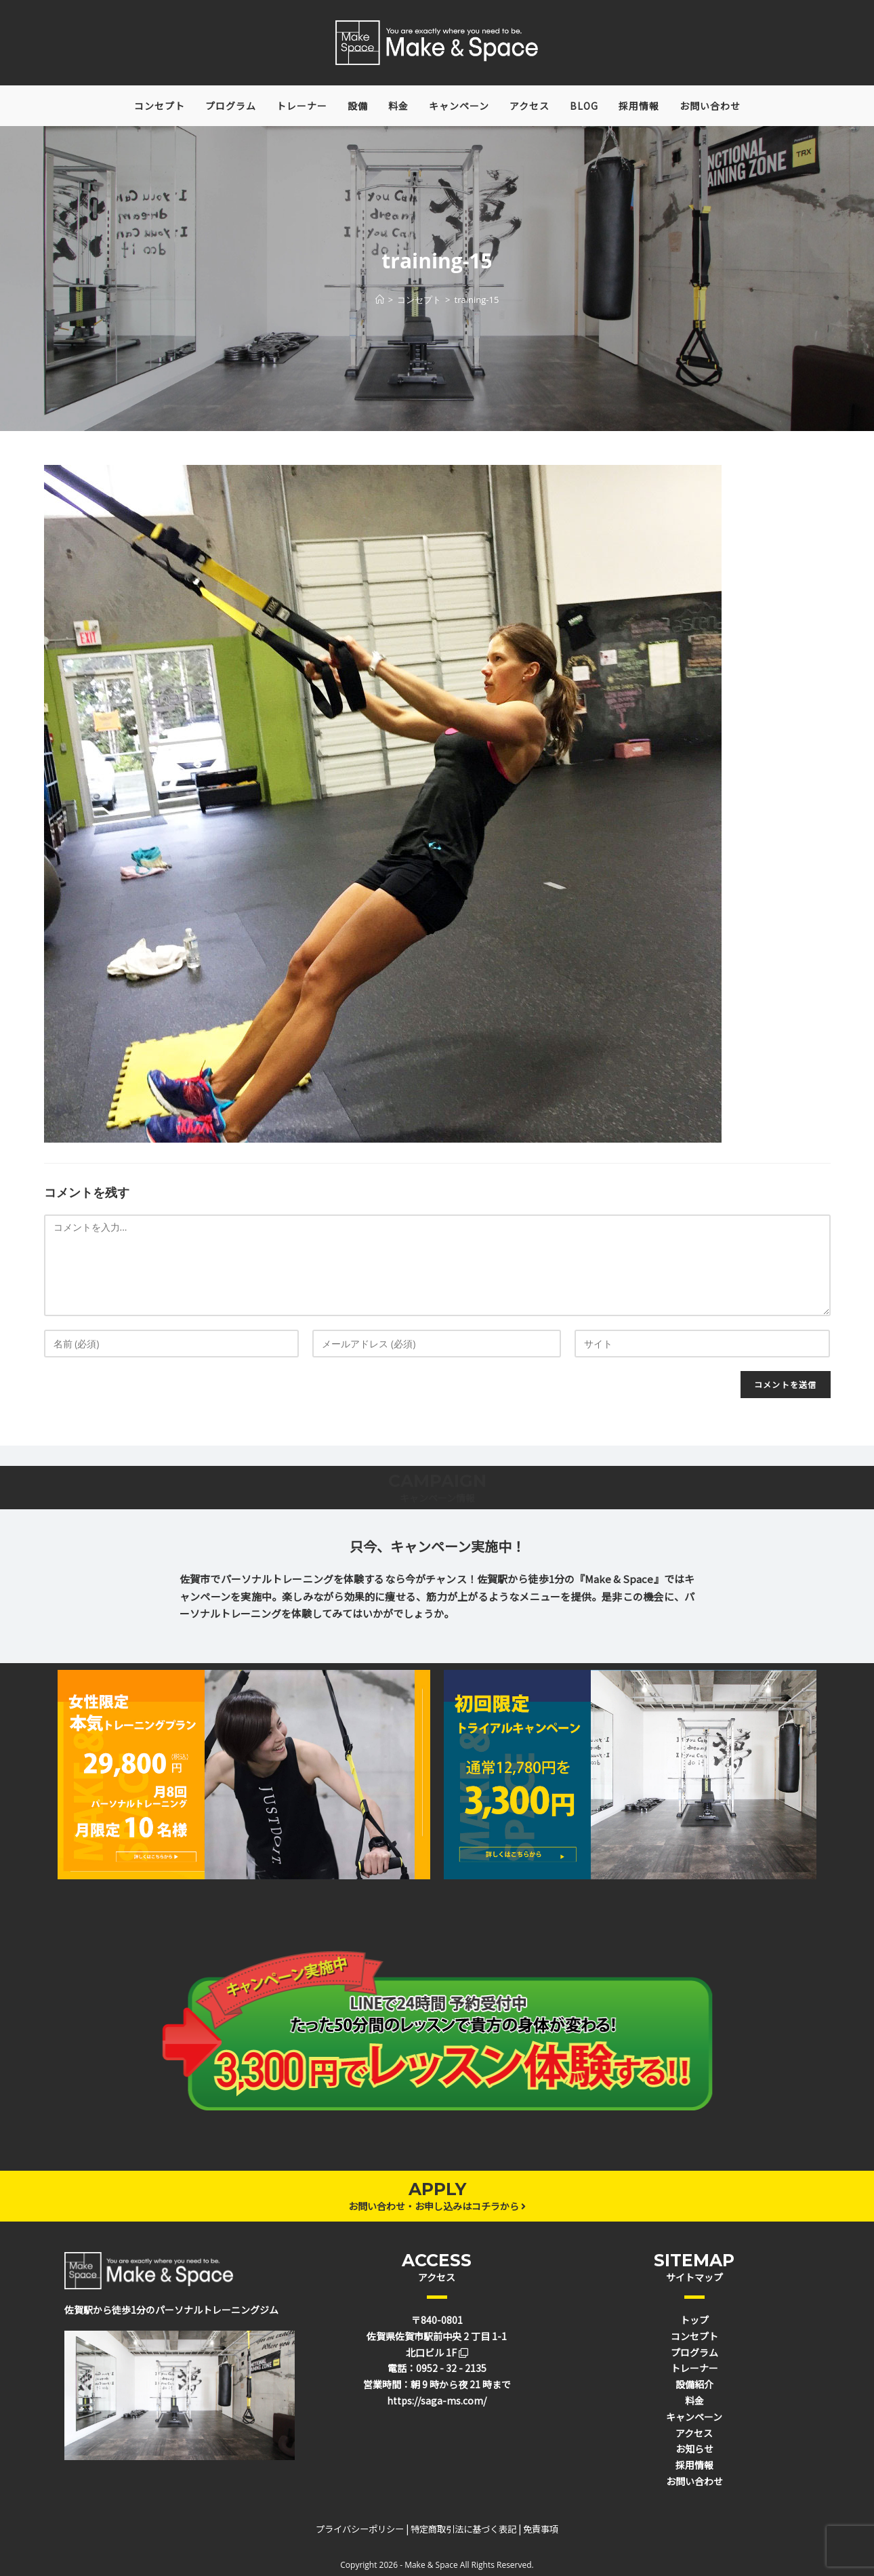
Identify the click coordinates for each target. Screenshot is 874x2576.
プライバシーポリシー (360, 2528)
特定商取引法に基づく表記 (463, 2528)
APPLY (437, 2189)
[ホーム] (379, 299)
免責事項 (540, 2528)
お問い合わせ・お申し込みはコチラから (437, 2206)
